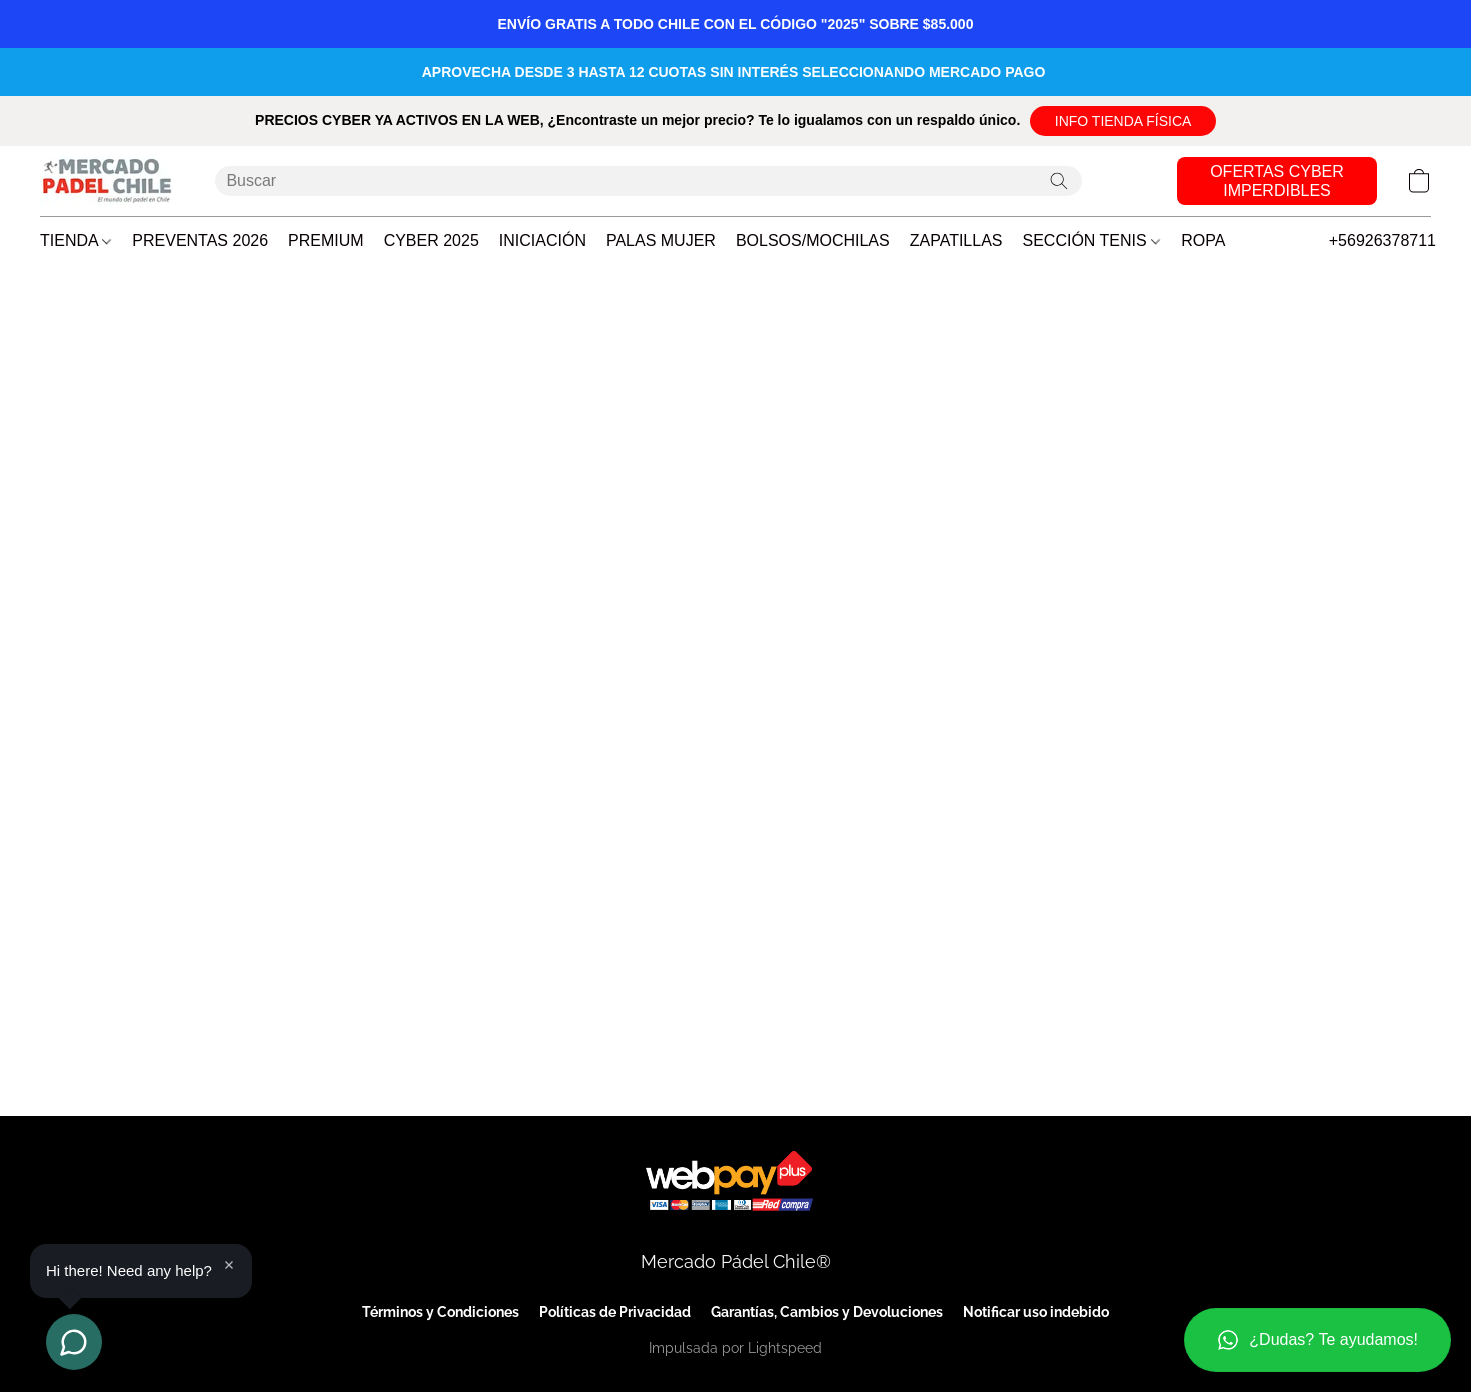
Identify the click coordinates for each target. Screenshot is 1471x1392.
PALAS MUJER (661, 240)
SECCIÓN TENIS (1092, 240)
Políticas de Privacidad (615, 1312)
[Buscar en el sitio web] (1059, 181)
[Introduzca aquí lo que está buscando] (648, 181)
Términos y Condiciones (440, 1312)
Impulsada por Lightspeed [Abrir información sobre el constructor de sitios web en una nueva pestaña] (735, 1348)
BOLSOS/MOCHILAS (813, 240)
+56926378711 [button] (1382, 240)
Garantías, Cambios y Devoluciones (827, 1312)
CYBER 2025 (431, 240)
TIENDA (75, 240)
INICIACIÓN (542, 240)
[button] (1123, 121)
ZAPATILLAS (956, 240)
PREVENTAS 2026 (200, 240)
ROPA (1203, 240)
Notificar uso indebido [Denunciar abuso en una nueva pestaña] (1036, 1312)
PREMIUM (326, 240)
